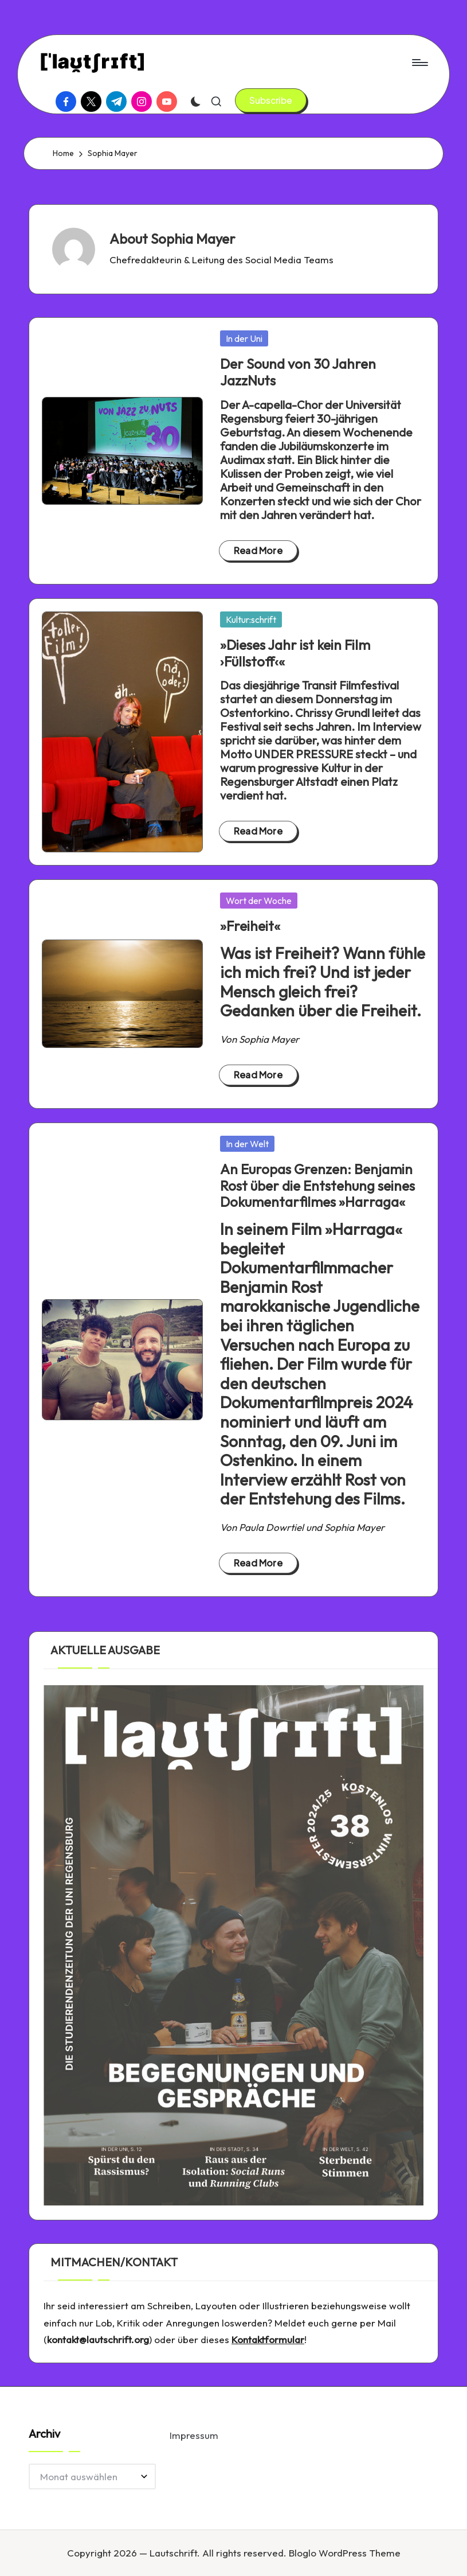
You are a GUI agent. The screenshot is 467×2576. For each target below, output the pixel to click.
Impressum (194, 2435)
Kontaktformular (267, 2339)
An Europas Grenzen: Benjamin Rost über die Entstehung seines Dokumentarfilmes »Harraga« (317, 1185)
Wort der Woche (259, 900)
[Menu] (419, 63)
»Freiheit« (250, 925)
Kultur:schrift (251, 619)
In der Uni (244, 338)
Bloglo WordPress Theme (345, 2553)
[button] (271, 100)
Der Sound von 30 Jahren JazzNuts (298, 372)
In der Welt (247, 1143)
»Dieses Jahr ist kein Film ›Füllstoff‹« (295, 653)
